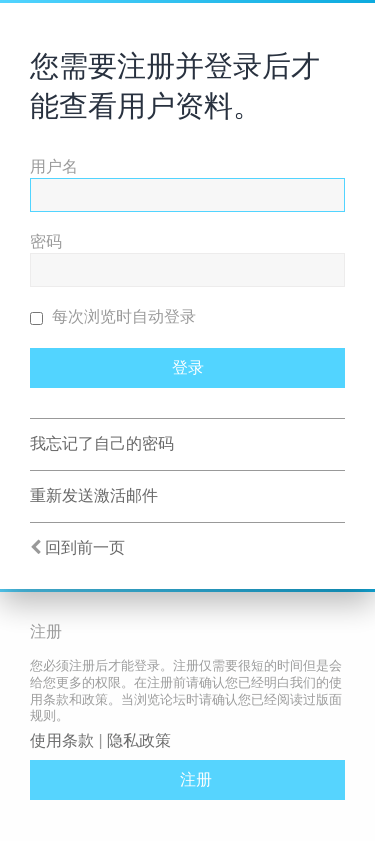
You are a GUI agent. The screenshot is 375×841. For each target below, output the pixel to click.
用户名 (54, 166)
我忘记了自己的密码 (102, 443)
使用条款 (62, 740)
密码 (46, 241)
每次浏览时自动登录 (113, 316)
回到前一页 (85, 547)
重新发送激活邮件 (94, 495)
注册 (196, 779)
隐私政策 (139, 740)
